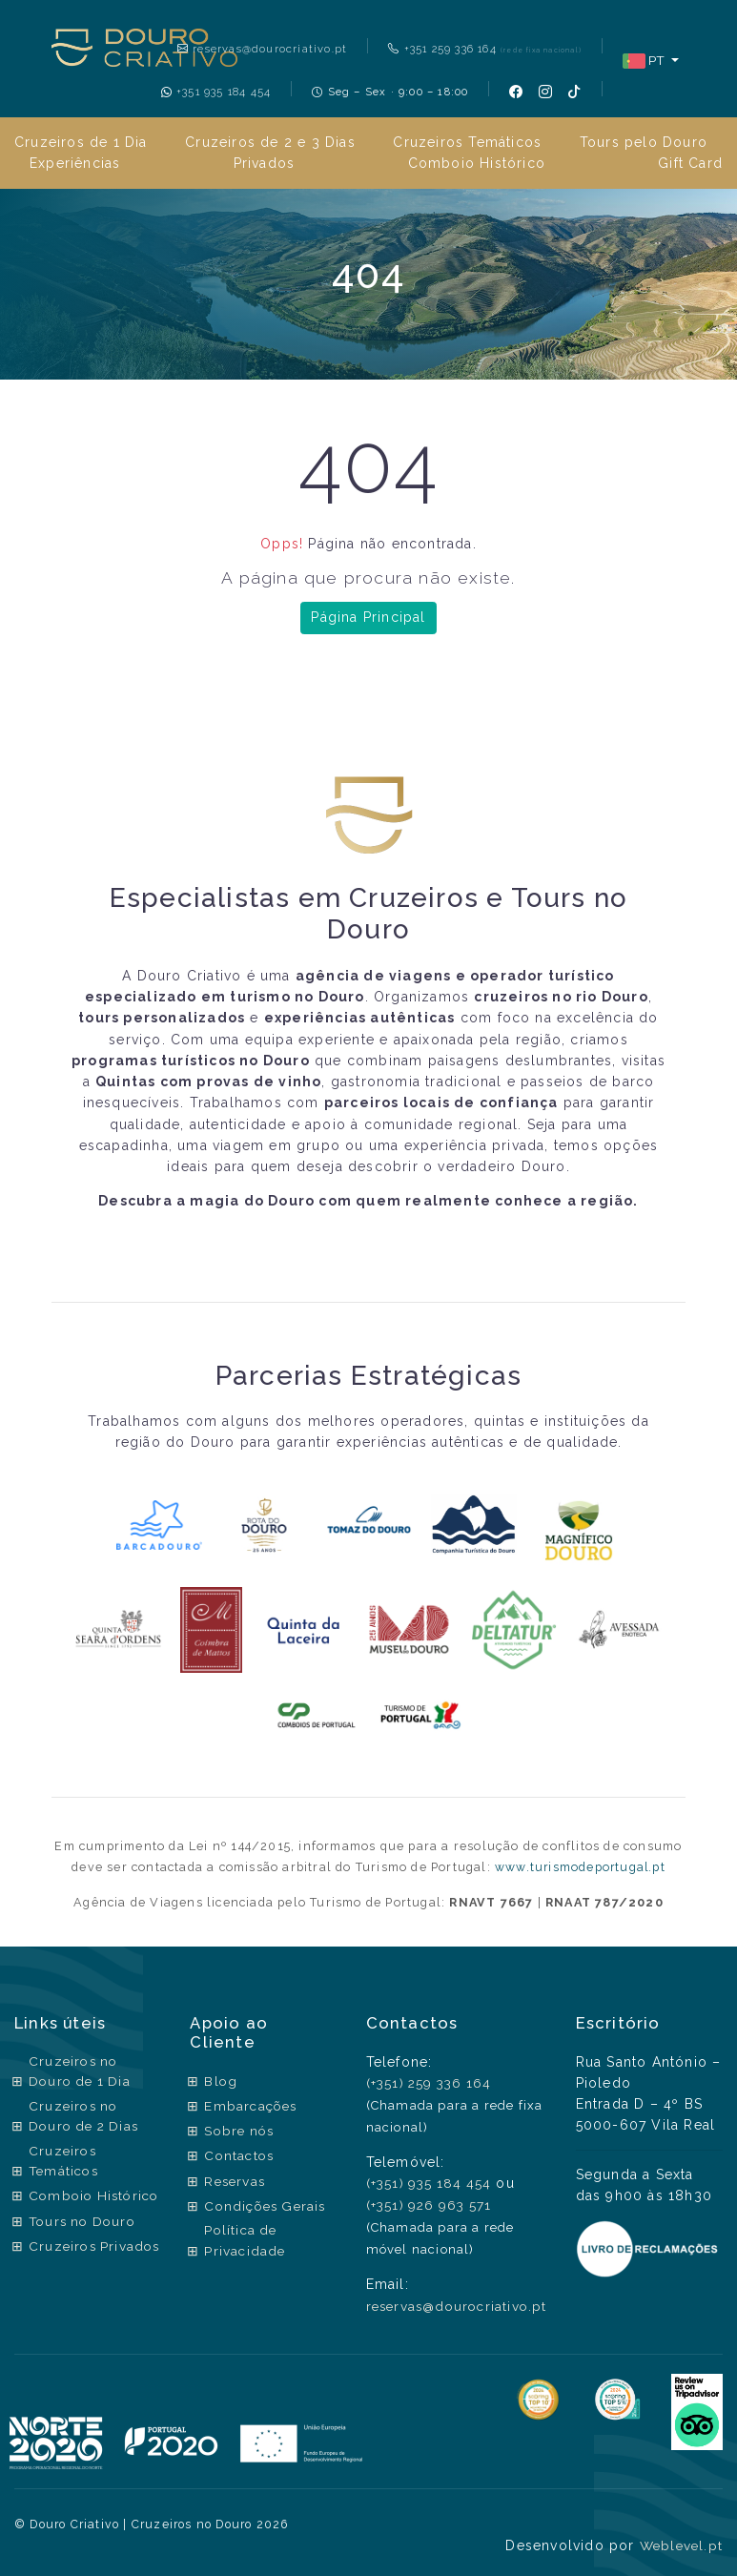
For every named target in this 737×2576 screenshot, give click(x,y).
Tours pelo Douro (643, 142)
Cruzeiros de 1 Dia (81, 142)
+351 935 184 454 (214, 91)
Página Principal (368, 617)
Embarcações (249, 2104)
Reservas (233, 2179)
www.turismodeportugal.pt (580, 1867)
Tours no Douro (85, 2245)
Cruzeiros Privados (64, 2279)
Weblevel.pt (679, 2543)
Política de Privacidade (242, 2238)
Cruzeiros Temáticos (467, 142)
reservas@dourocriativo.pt (260, 48)
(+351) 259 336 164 (426, 2083)
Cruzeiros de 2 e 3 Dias (270, 142)
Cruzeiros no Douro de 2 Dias (87, 2118)
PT (644, 60)
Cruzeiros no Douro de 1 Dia (82, 2072)
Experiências (75, 163)
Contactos (238, 2154)
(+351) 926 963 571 (426, 2204)
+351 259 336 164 (484, 48)
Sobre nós (238, 2129)
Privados (265, 163)
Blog (218, 2081)
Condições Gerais (265, 2203)
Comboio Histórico (476, 163)
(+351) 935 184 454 (425, 2183)
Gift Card (690, 163)
